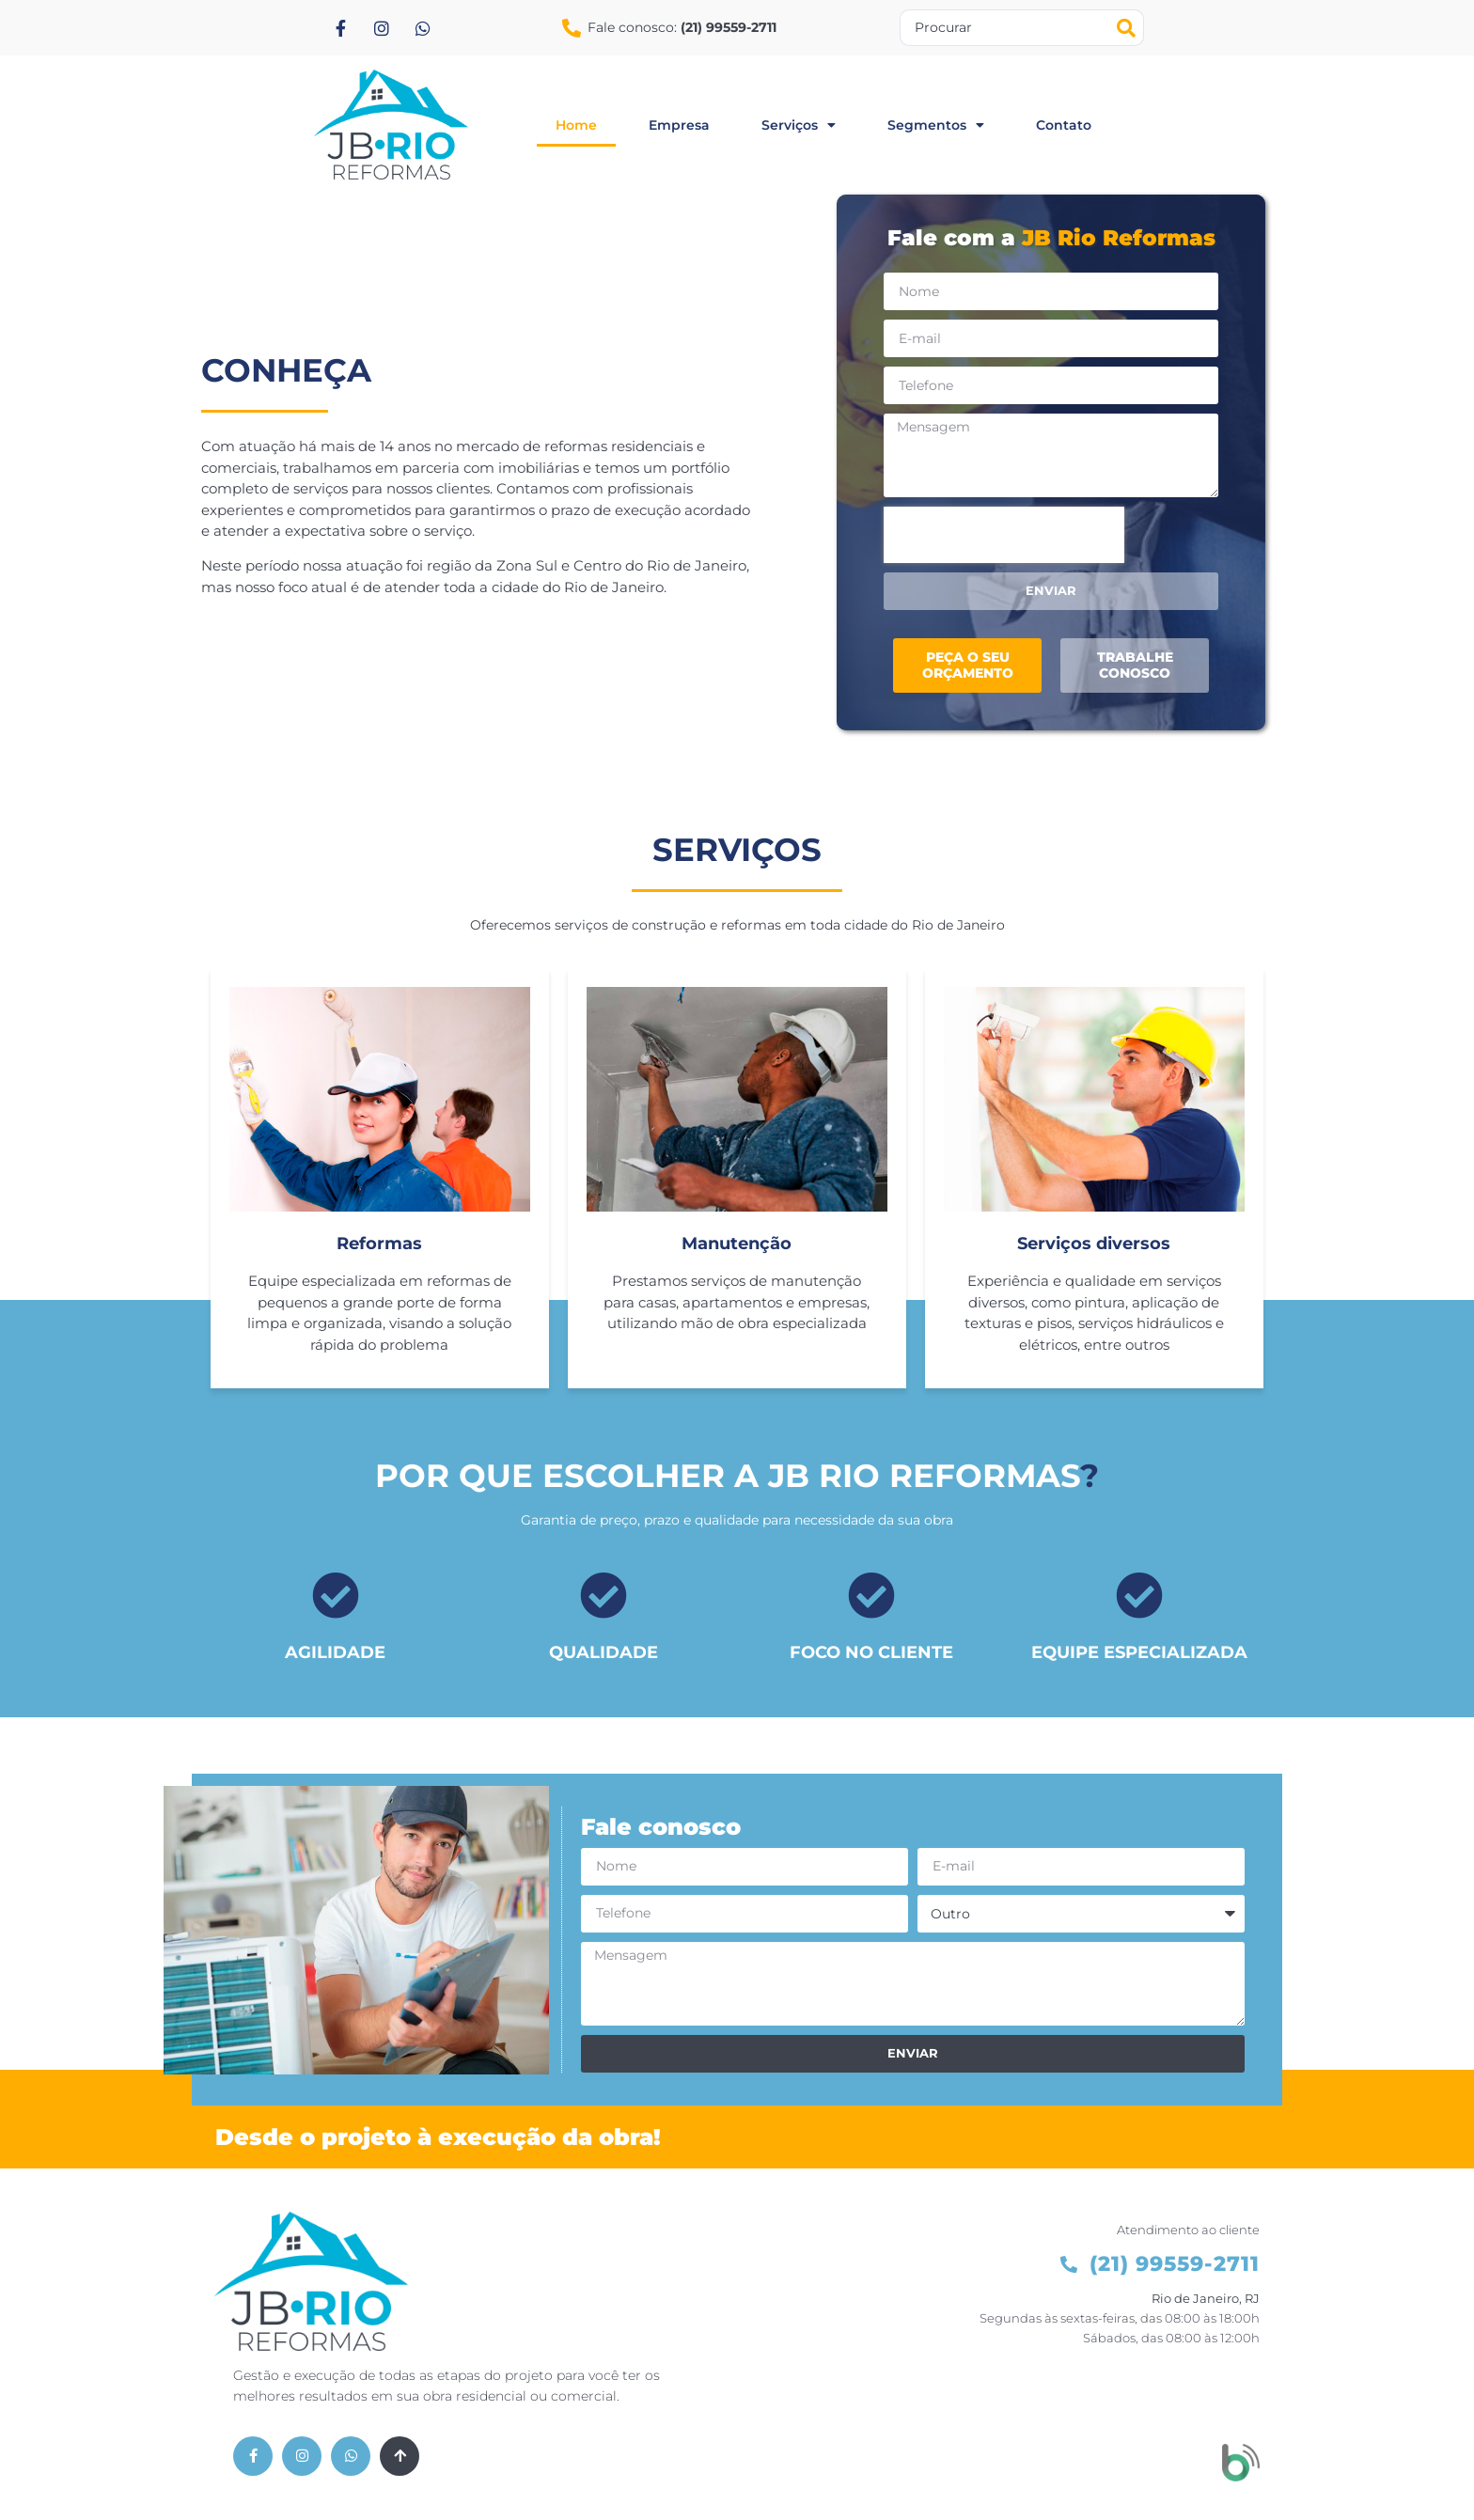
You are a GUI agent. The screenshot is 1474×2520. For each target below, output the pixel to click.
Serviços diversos (1093, 1245)
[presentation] (1004, 535)
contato (1063, 125)
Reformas (379, 1245)
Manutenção (737, 1245)
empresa (679, 125)
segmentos (935, 125)
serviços (798, 125)
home (576, 125)
